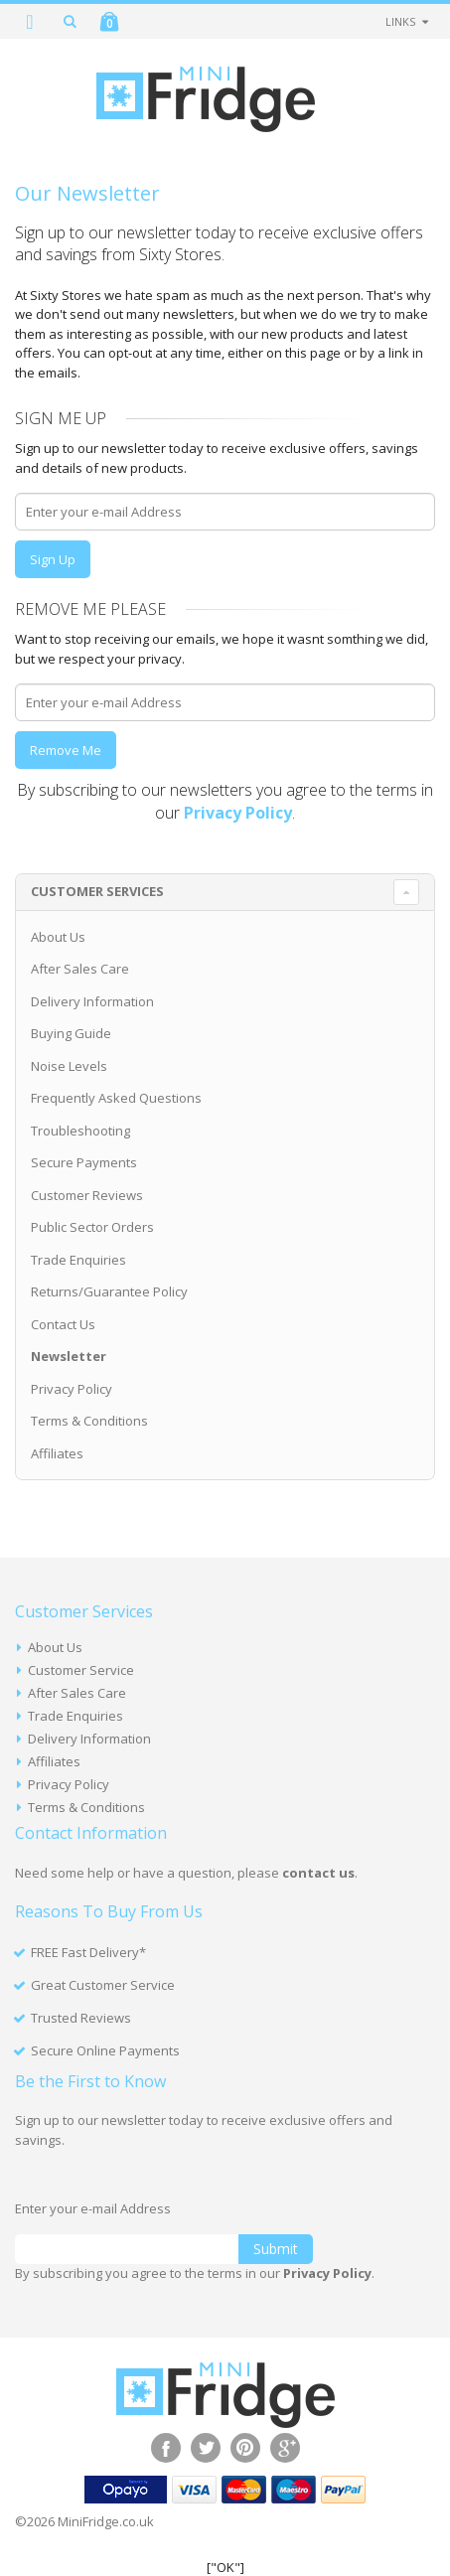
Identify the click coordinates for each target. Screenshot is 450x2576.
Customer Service (81, 1670)
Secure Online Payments (105, 2050)
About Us (58, 937)
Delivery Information (92, 1001)
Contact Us (63, 1324)
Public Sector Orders (92, 1227)
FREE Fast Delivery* (88, 1952)
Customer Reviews (87, 1195)
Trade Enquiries (78, 1260)
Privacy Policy (71, 1389)
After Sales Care (80, 969)
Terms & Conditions (89, 1421)
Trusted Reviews (81, 2018)
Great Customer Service (103, 1985)
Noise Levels (69, 1066)
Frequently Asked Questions (116, 1098)
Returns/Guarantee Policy (109, 1291)
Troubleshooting (80, 1130)
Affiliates (57, 1453)
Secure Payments (84, 1162)
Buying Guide (71, 1033)
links (400, 21)
